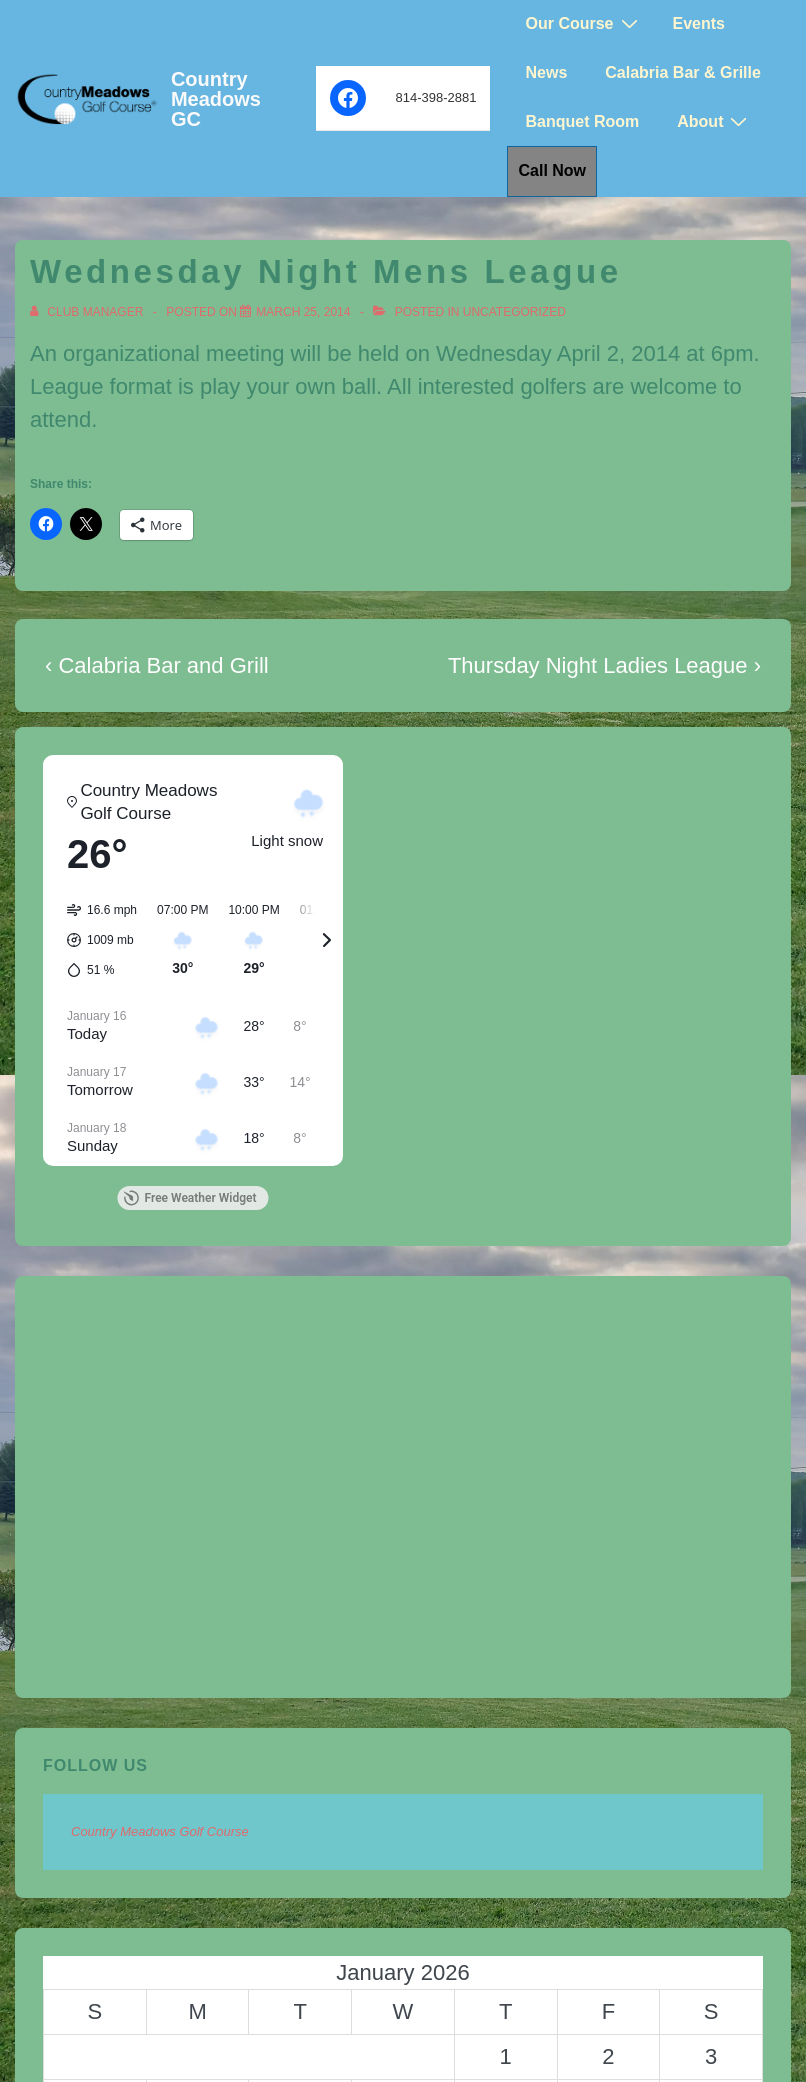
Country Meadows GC (216, 99)
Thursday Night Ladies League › (604, 665)
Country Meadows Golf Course (160, 1831)
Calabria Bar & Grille (683, 72)
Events (699, 23)
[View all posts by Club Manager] (88, 312)
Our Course (583, 23)
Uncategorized (514, 312)
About (714, 121)
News (546, 72)
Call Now (552, 170)
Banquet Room (582, 121)
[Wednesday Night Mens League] (303, 312)
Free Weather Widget (189, 1198)
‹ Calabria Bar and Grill (157, 665)
